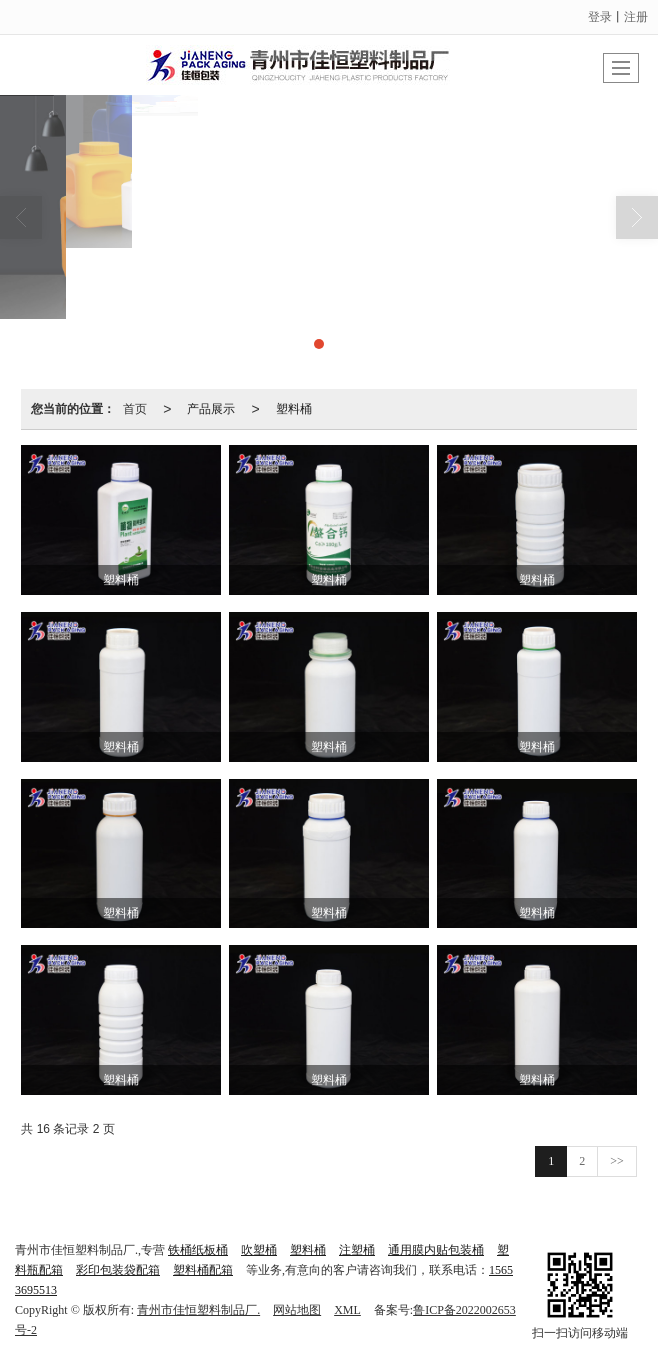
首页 (135, 409)
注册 (636, 17)
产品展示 (211, 409)
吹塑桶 (259, 1250)
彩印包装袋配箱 (118, 1270)
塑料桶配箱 (203, 1270)
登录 (600, 17)
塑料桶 (294, 409)
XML (347, 1310)
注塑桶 (357, 1250)
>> (617, 1161)
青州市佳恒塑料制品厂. (198, 1310)
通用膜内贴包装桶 (436, 1250)
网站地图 (297, 1310)
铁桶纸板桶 (198, 1250)
